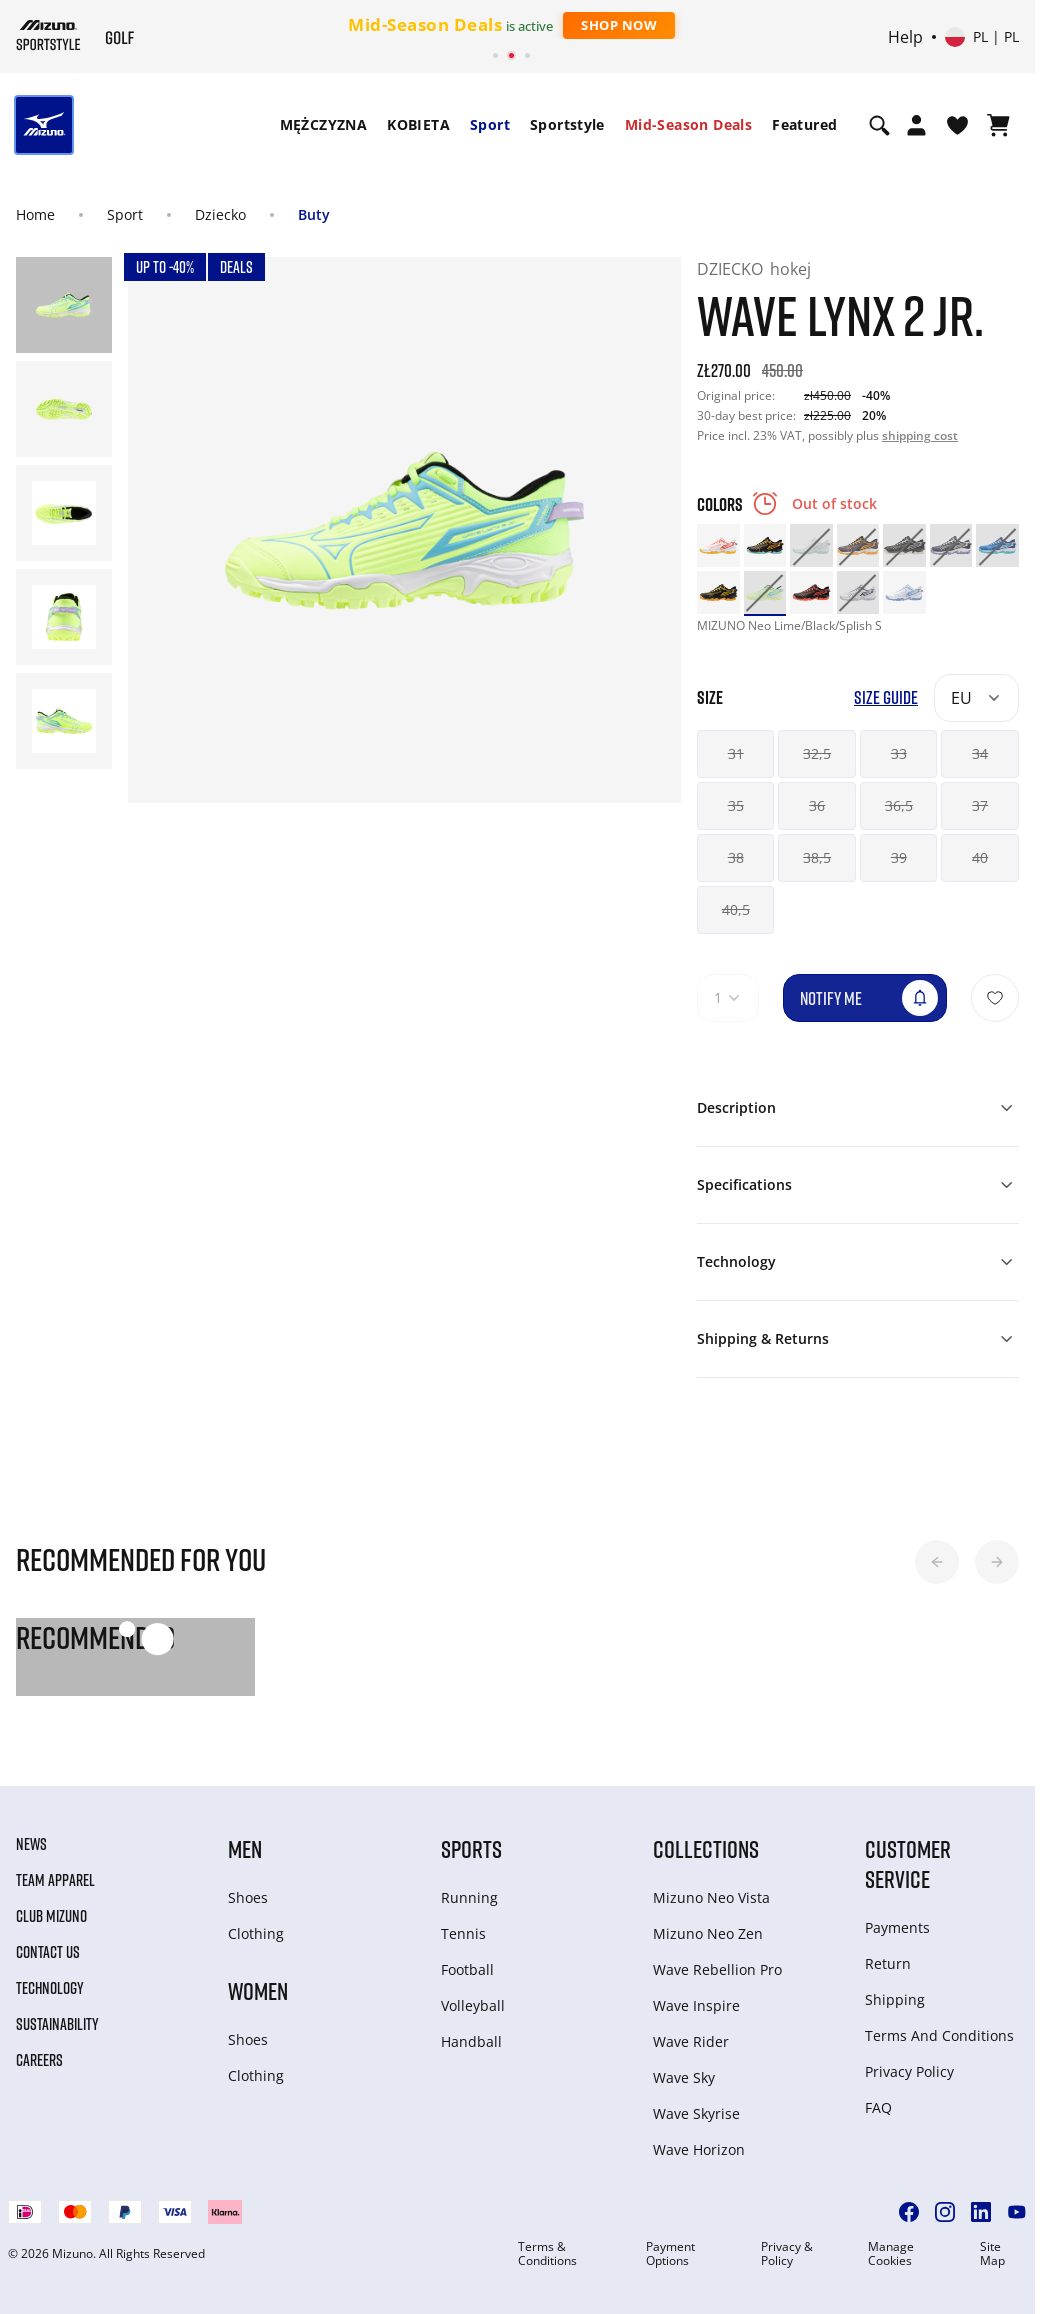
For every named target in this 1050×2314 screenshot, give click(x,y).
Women (258, 1990)
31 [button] (736, 753)
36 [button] (817, 805)
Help (905, 37)
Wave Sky (684, 2077)
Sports (471, 1848)
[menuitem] (324, 125)
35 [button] (736, 805)
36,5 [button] (899, 805)
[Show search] (879, 125)
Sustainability (57, 2024)
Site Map (992, 2254)
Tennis (463, 1933)
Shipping (895, 1999)
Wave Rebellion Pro (717, 1969)
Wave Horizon (699, 2149)
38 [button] (736, 857)
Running (469, 1897)
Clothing (256, 1933)
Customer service (908, 1863)
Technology (50, 1988)
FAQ (878, 2107)
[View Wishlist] (957, 125)
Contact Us (48, 1952)
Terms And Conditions (939, 2035)
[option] (718, 545)
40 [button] (980, 857)
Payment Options (670, 2254)
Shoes (248, 1897)
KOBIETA (418, 124)
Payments (897, 1927)
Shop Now (619, 25)
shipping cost (920, 435)
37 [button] (980, 805)
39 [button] (899, 857)
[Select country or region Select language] (982, 37)
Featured (804, 124)
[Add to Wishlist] (995, 998)
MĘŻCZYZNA (324, 124)
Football (467, 1969)
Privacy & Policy (787, 2254)
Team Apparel (55, 1880)
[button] (937, 1562)
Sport (490, 124)
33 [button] (899, 753)
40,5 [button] (736, 909)
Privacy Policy (909, 2071)
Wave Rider (691, 2041)
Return (888, 1963)
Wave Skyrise (696, 2113)
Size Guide (886, 697)
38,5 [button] (817, 857)
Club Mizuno (51, 1916)
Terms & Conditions (547, 2254)
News (31, 1844)
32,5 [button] (817, 753)
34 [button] (980, 753)
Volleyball (473, 2005)
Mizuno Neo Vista (711, 1897)
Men (245, 1848)
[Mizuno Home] (48, 35)
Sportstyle (567, 124)
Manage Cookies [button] (891, 2254)
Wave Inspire (696, 2005)
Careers (39, 2060)
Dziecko (220, 214)
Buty (314, 214)
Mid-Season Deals (688, 124)
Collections (706, 1848)
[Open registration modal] (916, 125)
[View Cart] (998, 125)
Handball (471, 2041)
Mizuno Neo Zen (708, 1933)
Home (35, 214)
